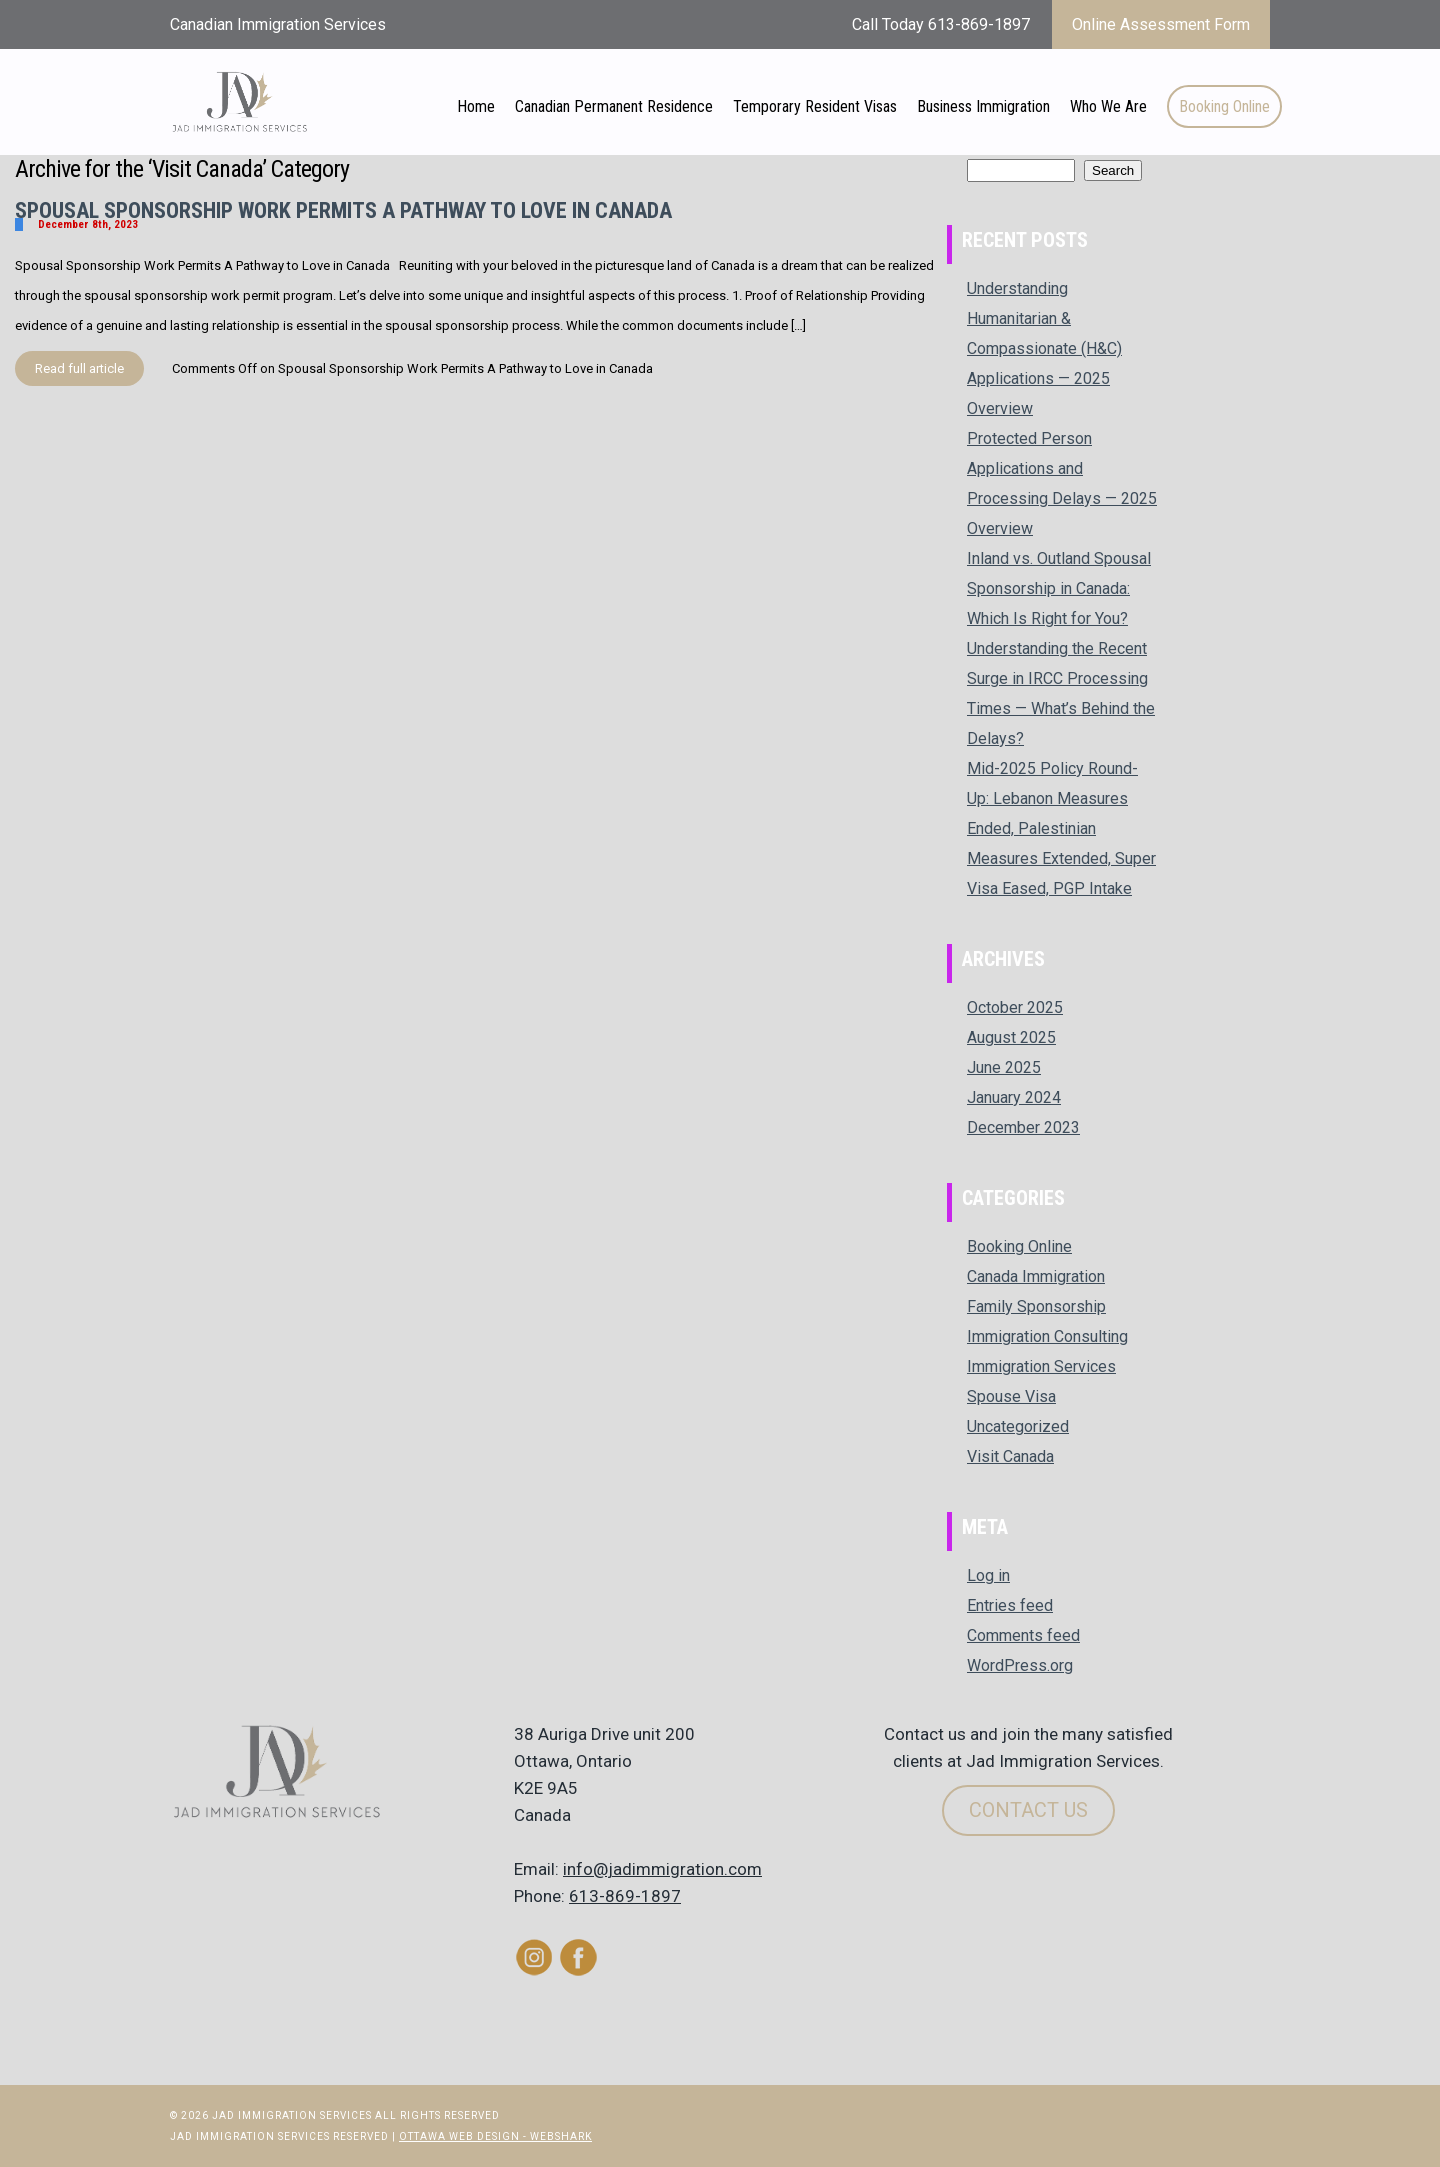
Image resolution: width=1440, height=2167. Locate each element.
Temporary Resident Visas (815, 106)
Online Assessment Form (1161, 24)
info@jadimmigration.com (662, 1869)
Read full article (79, 368)
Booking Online (1224, 106)
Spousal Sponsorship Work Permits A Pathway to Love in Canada (343, 210)
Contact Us (1028, 1810)
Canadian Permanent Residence (614, 106)
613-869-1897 (625, 1896)
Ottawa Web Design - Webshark (495, 2136)
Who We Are (1108, 106)
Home (476, 106)
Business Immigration (983, 106)
